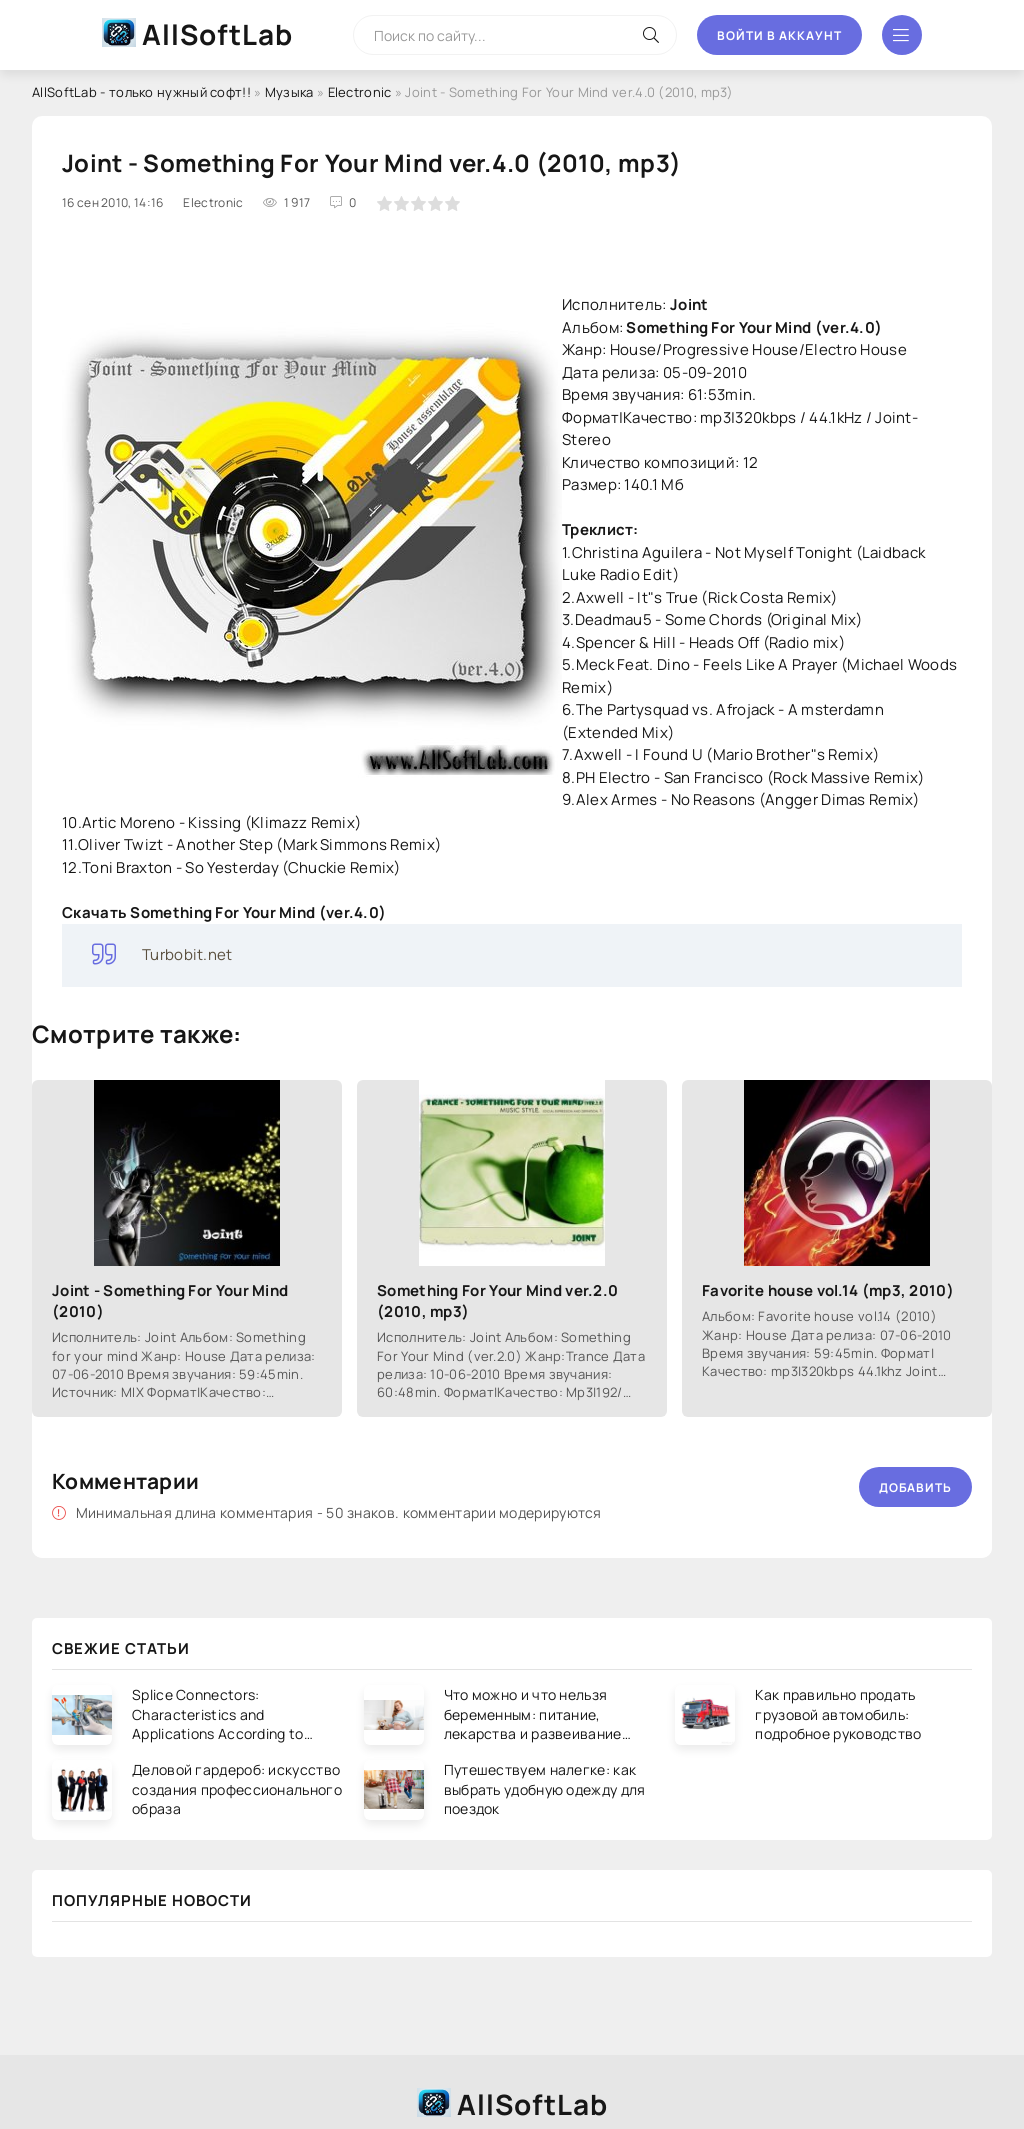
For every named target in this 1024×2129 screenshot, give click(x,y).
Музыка (289, 92)
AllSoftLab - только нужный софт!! (141, 92)
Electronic (360, 92)
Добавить (915, 1487)
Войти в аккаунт (779, 35)
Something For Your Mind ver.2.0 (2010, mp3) (497, 1301)
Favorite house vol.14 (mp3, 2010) (828, 1290)
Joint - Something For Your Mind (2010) (170, 1301)
